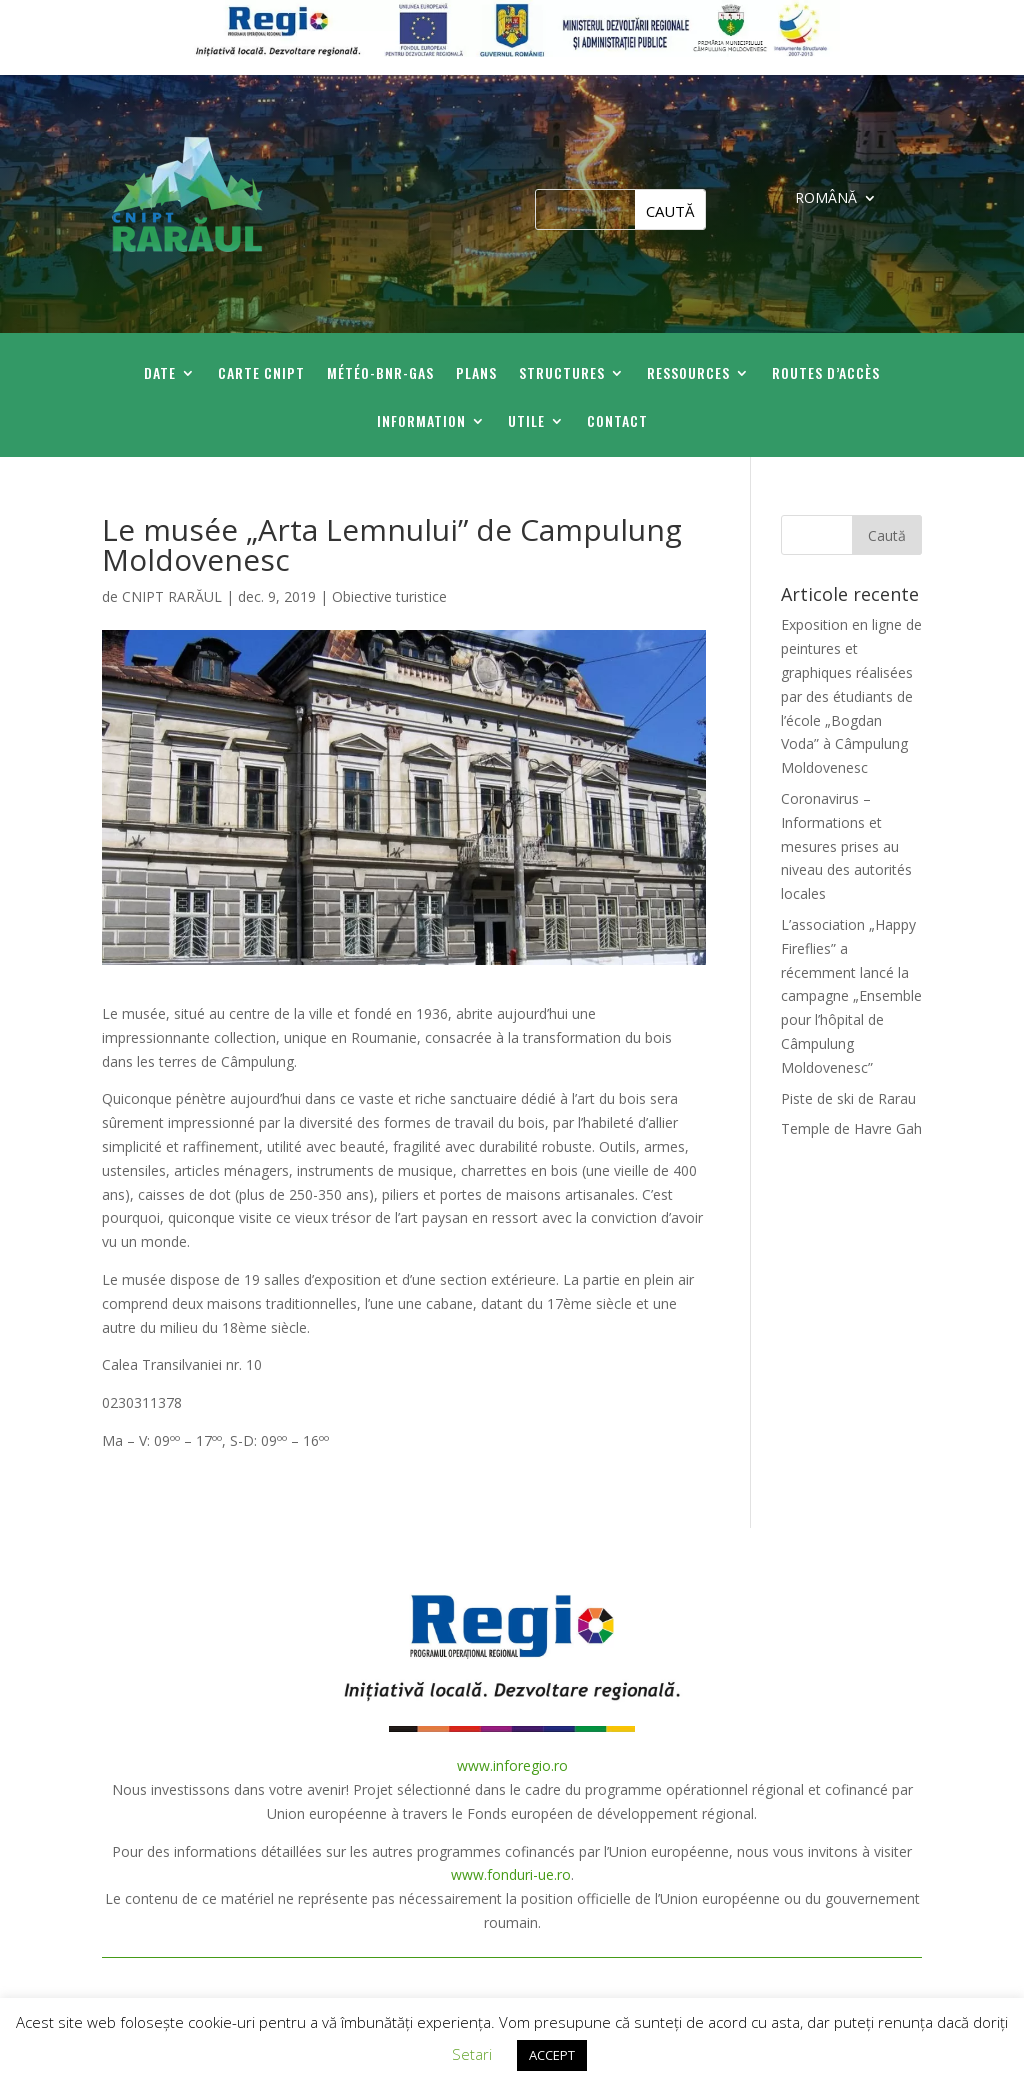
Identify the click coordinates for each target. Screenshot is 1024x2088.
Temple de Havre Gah (851, 1128)
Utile (526, 422)
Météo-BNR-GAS (380, 374)
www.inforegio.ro (512, 1765)
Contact (617, 422)
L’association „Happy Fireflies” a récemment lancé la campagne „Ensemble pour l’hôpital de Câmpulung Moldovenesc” (851, 996)
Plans (476, 374)
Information (421, 422)
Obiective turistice (389, 596)
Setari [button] (472, 2054)
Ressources (688, 374)
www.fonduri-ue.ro (511, 1874)
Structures (562, 374)
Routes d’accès (826, 374)
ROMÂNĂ (826, 199)
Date (160, 374)
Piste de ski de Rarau (848, 1098)
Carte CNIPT (261, 374)
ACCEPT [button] (552, 2055)
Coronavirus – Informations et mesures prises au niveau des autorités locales (846, 846)
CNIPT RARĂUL (172, 596)
